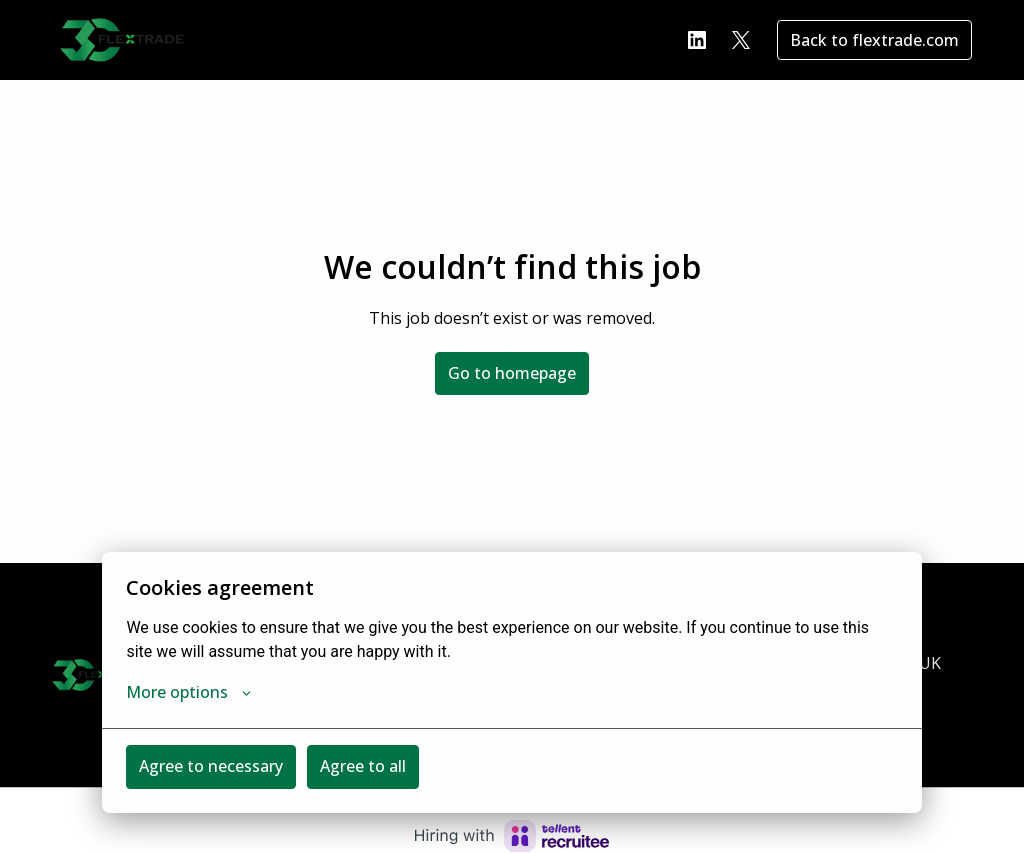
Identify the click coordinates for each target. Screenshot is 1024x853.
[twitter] (741, 40)
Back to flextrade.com (874, 40)
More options (188, 692)
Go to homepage (512, 373)
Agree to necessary (211, 766)
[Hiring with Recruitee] (512, 836)
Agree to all (363, 766)
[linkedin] (697, 40)
